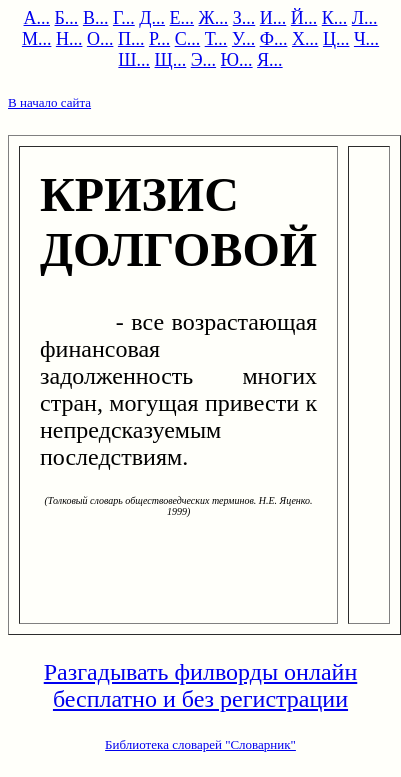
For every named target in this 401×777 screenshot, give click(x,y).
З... (244, 18)
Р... (159, 39)
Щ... (171, 60)
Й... (304, 18)
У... (243, 39)
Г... (124, 18)
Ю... (237, 60)
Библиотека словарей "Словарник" (200, 744)
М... (37, 39)
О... (100, 39)
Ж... (214, 18)
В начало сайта (49, 102)
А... (37, 18)
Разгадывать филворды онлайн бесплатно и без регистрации (201, 685)
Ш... (134, 60)
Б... (67, 18)
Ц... (336, 39)
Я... (270, 60)
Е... (182, 18)
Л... (365, 18)
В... (96, 18)
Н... (69, 39)
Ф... (274, 39)
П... (131, 39)
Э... (203, 60)
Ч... (366, 39)
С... (188, 39)
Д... (152, 18)
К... (335, 18)
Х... (305, 39)
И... (273, 18)
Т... (216, 39)
